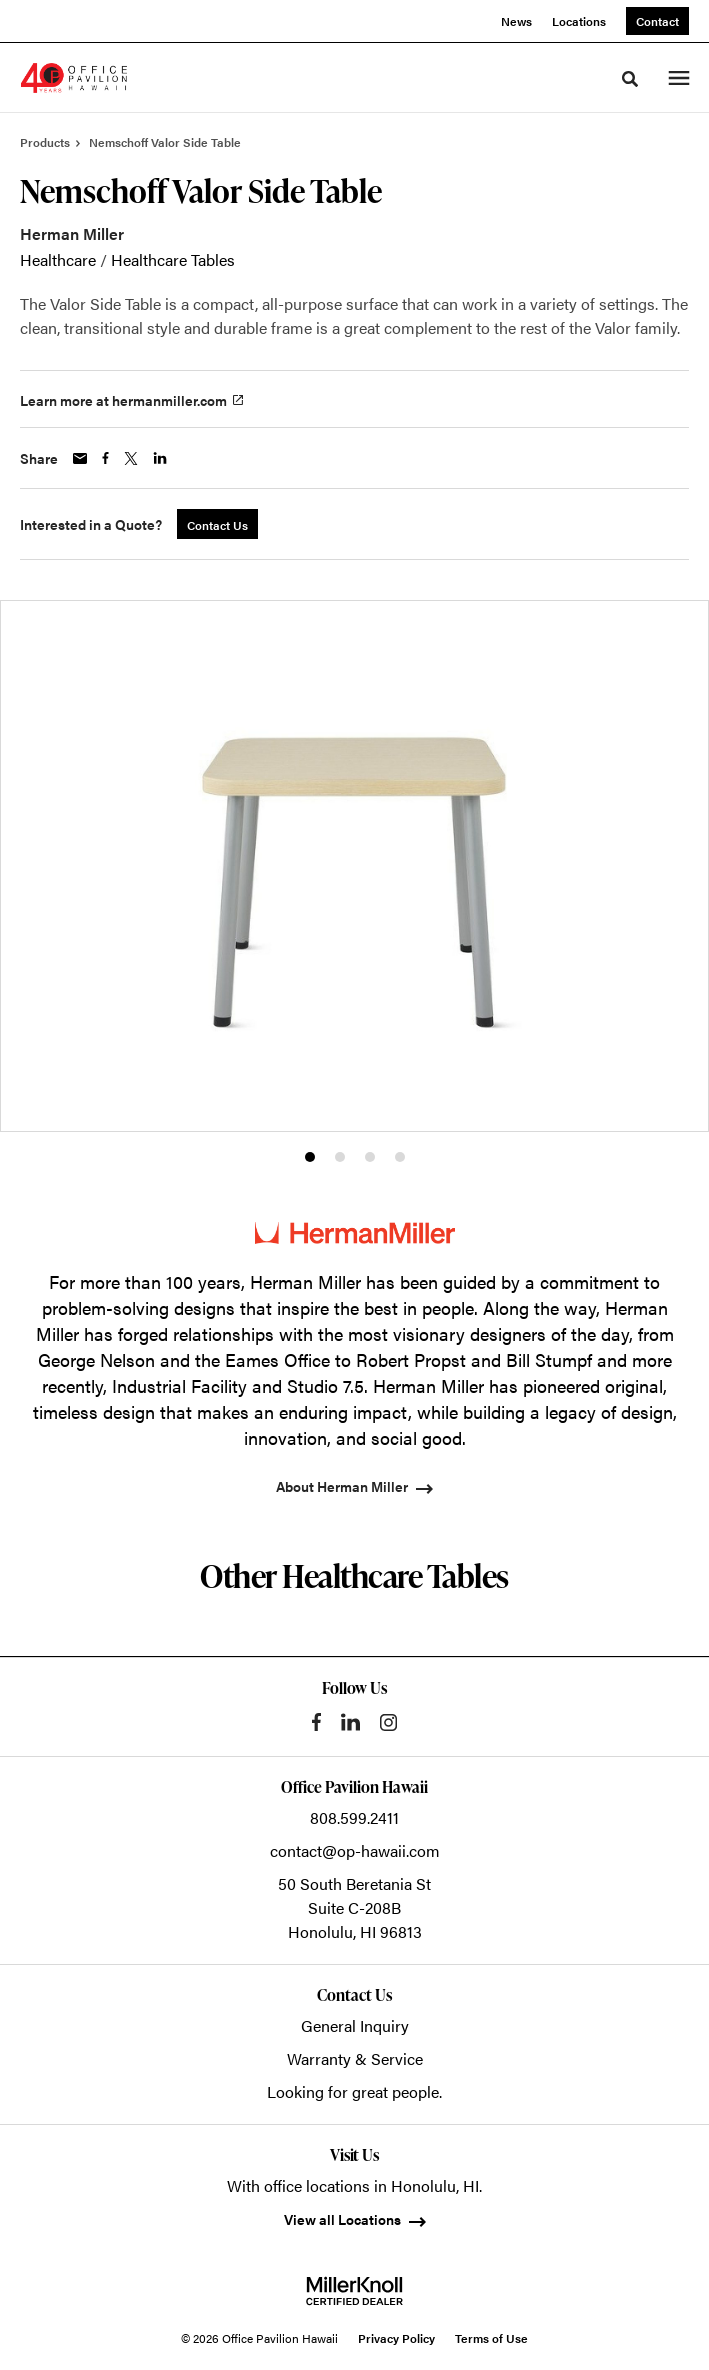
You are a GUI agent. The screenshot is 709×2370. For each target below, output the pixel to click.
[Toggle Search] (630, 79)
